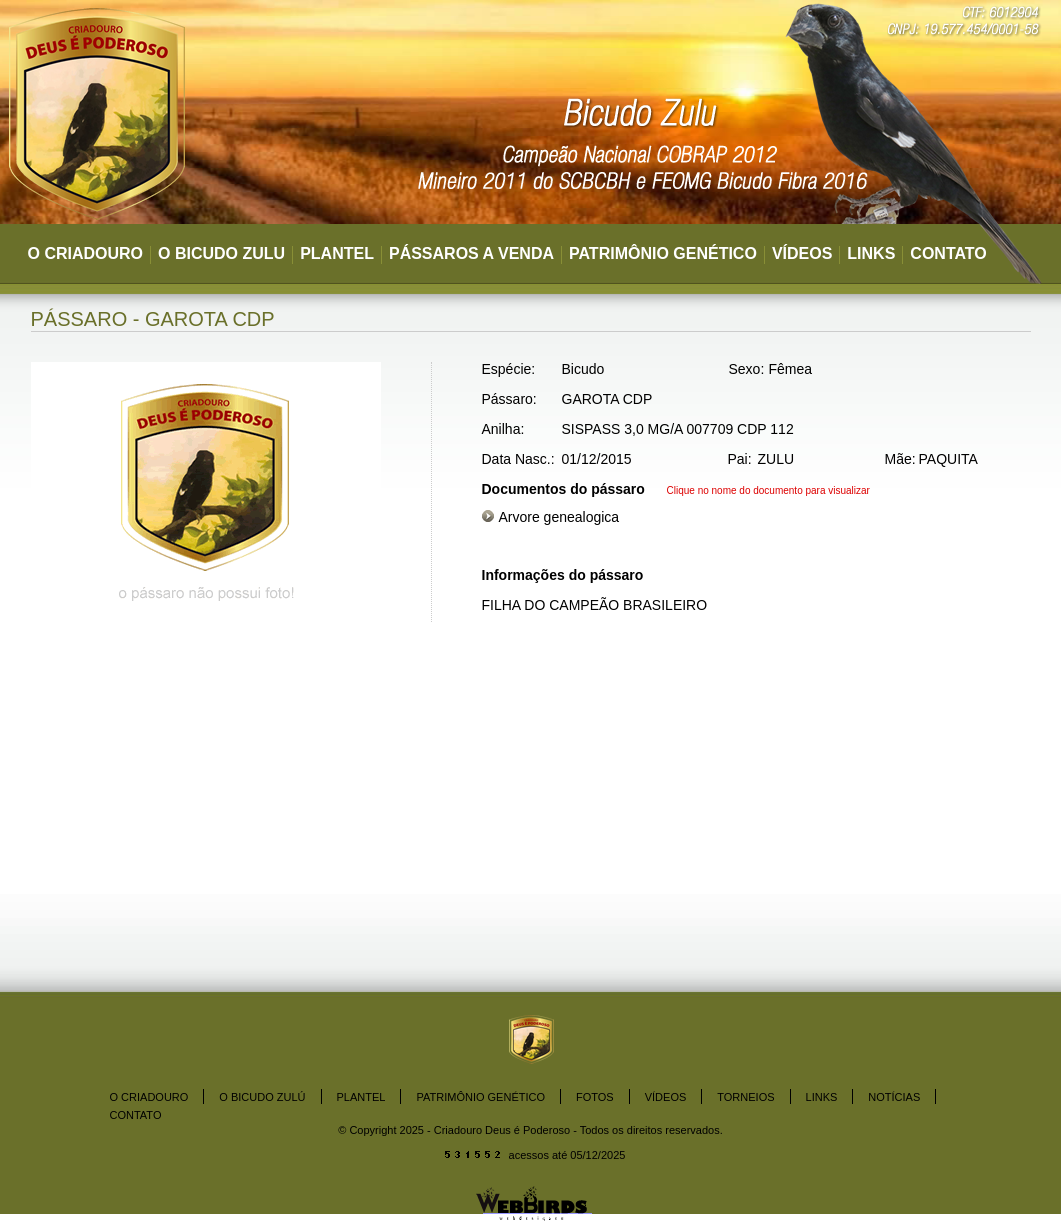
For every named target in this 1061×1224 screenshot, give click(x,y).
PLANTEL (337, 253)
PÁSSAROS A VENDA (471, 253)
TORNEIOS (745, 1097)
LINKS (871, 253)
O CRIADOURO (86, 253)
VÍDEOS (802, 253)
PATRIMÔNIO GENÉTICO (663, 253)
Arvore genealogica (559, 517)
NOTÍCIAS (894, 1097)
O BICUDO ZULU (221, 253)
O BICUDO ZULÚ (262, 1097)
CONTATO (948, 253)
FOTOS (595, 1097)
